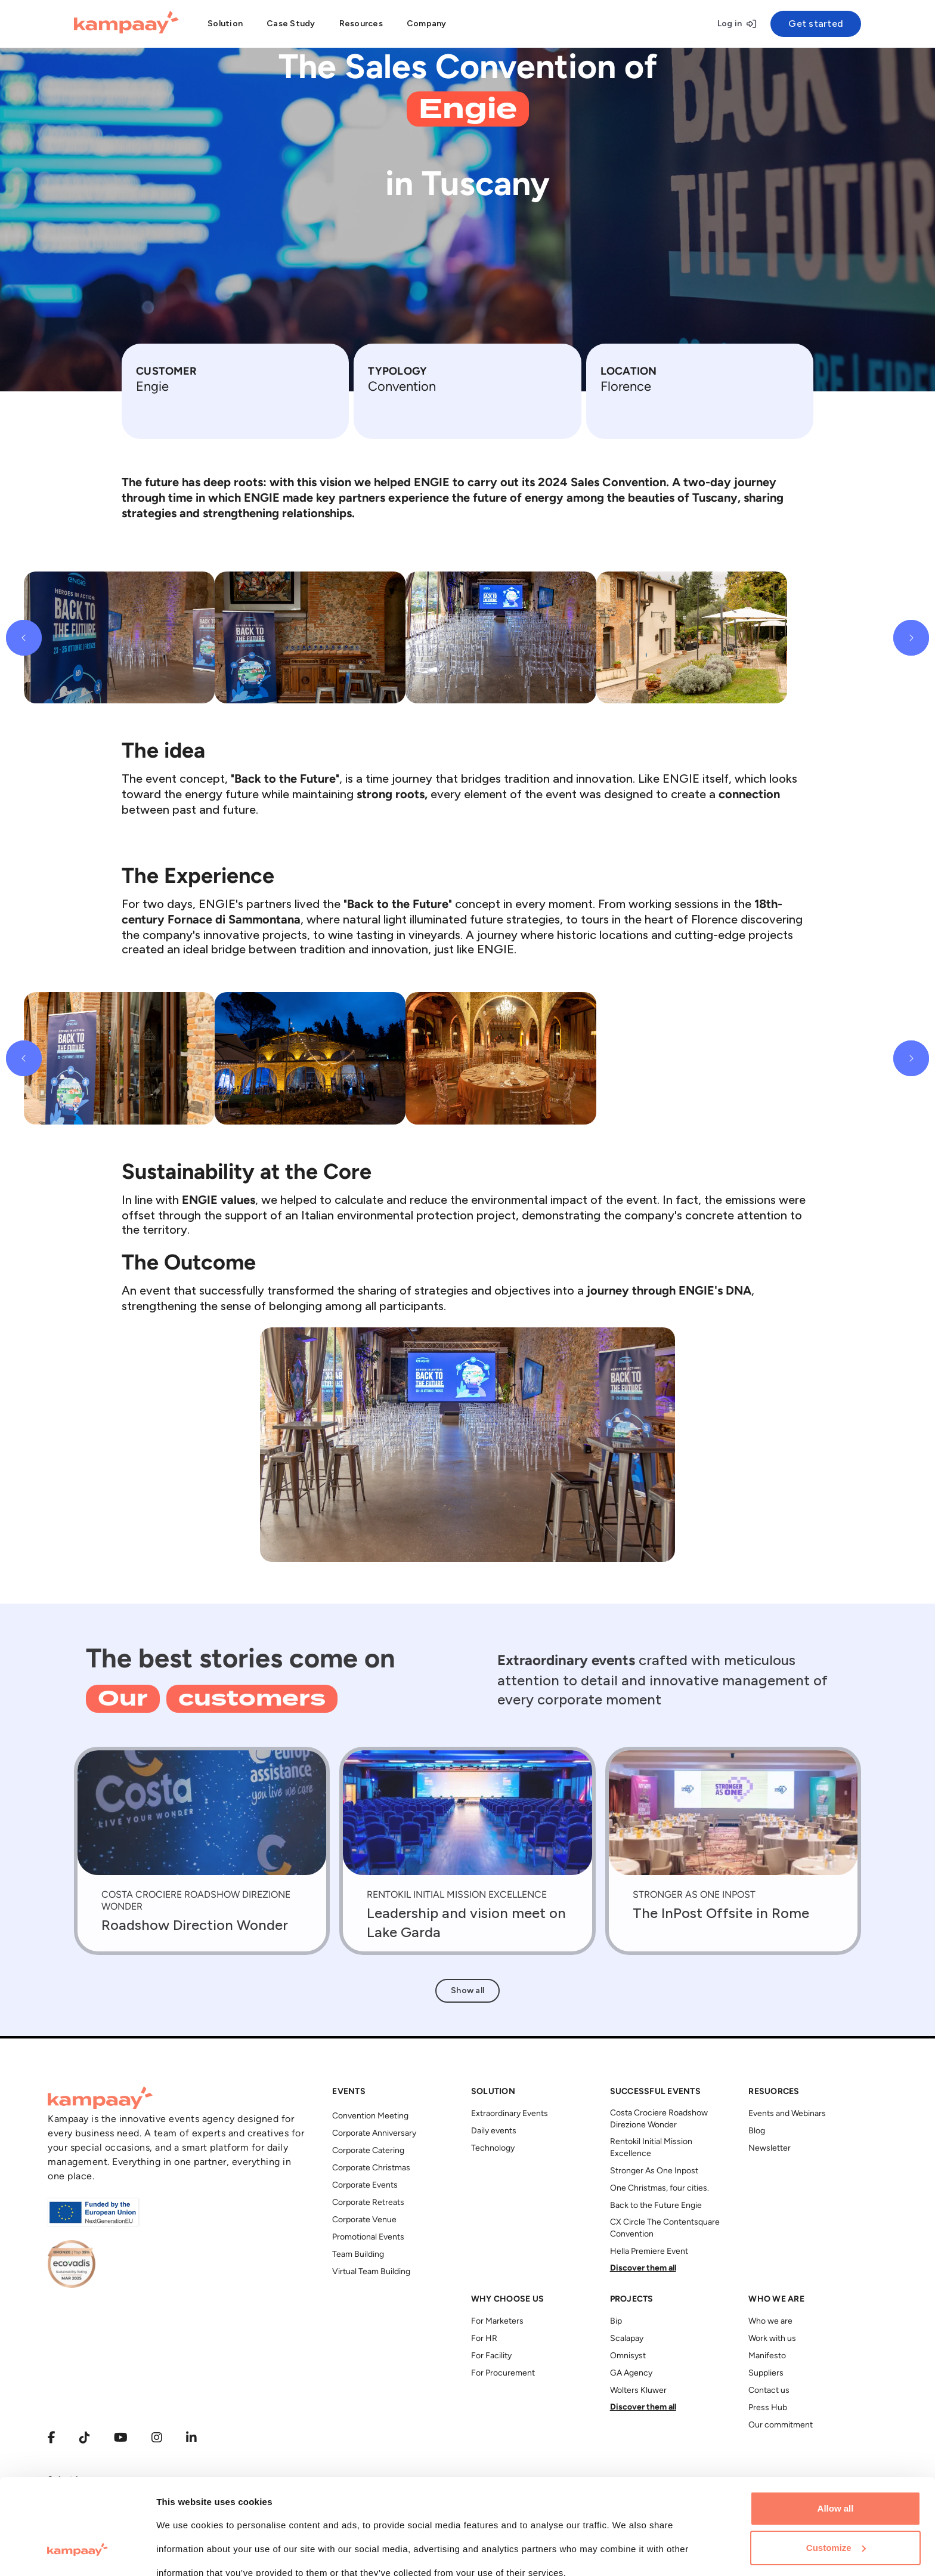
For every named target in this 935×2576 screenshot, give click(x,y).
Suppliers (766, 2373)
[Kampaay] (126, 24)
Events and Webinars (787, 2113)
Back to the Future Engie (656, 2205)
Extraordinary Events (509, 2113)
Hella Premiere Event (649, 2251)
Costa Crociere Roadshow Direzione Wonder (659, 2119)
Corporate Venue (364, 2220)
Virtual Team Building (371, 2272)
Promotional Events (368, 2237)
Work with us (772, 2338)
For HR (484, 2338)
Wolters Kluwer (638, 2390)
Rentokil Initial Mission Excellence (651, 2148)
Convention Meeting (370, 2116)
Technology (493, 2148)
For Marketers (497, 2321)
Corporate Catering (368, 2150)
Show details (184, 2552)
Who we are (770, 2321)
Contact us (769, 2390)
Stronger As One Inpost (654, 2171)
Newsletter (769, 2148)
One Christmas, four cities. (659, 2188)
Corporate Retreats (368, 2202)
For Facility (491, 2356)
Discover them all (643, 2268)
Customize (836, 2465)
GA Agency (631, 2373)
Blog (756, 2131)
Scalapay (626, 2338)
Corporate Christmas (371, 2168)
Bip (616, 2321)
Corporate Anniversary (374, 2133)
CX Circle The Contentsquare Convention (665, 2228)
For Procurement (503, 2373)
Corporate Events (365, 2185)
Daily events (493, 2131)
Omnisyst (628, 2356)
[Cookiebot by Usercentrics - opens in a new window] (77, 2553)
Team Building (358, 2254)
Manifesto (767, 2356)
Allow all (836, 2426)
